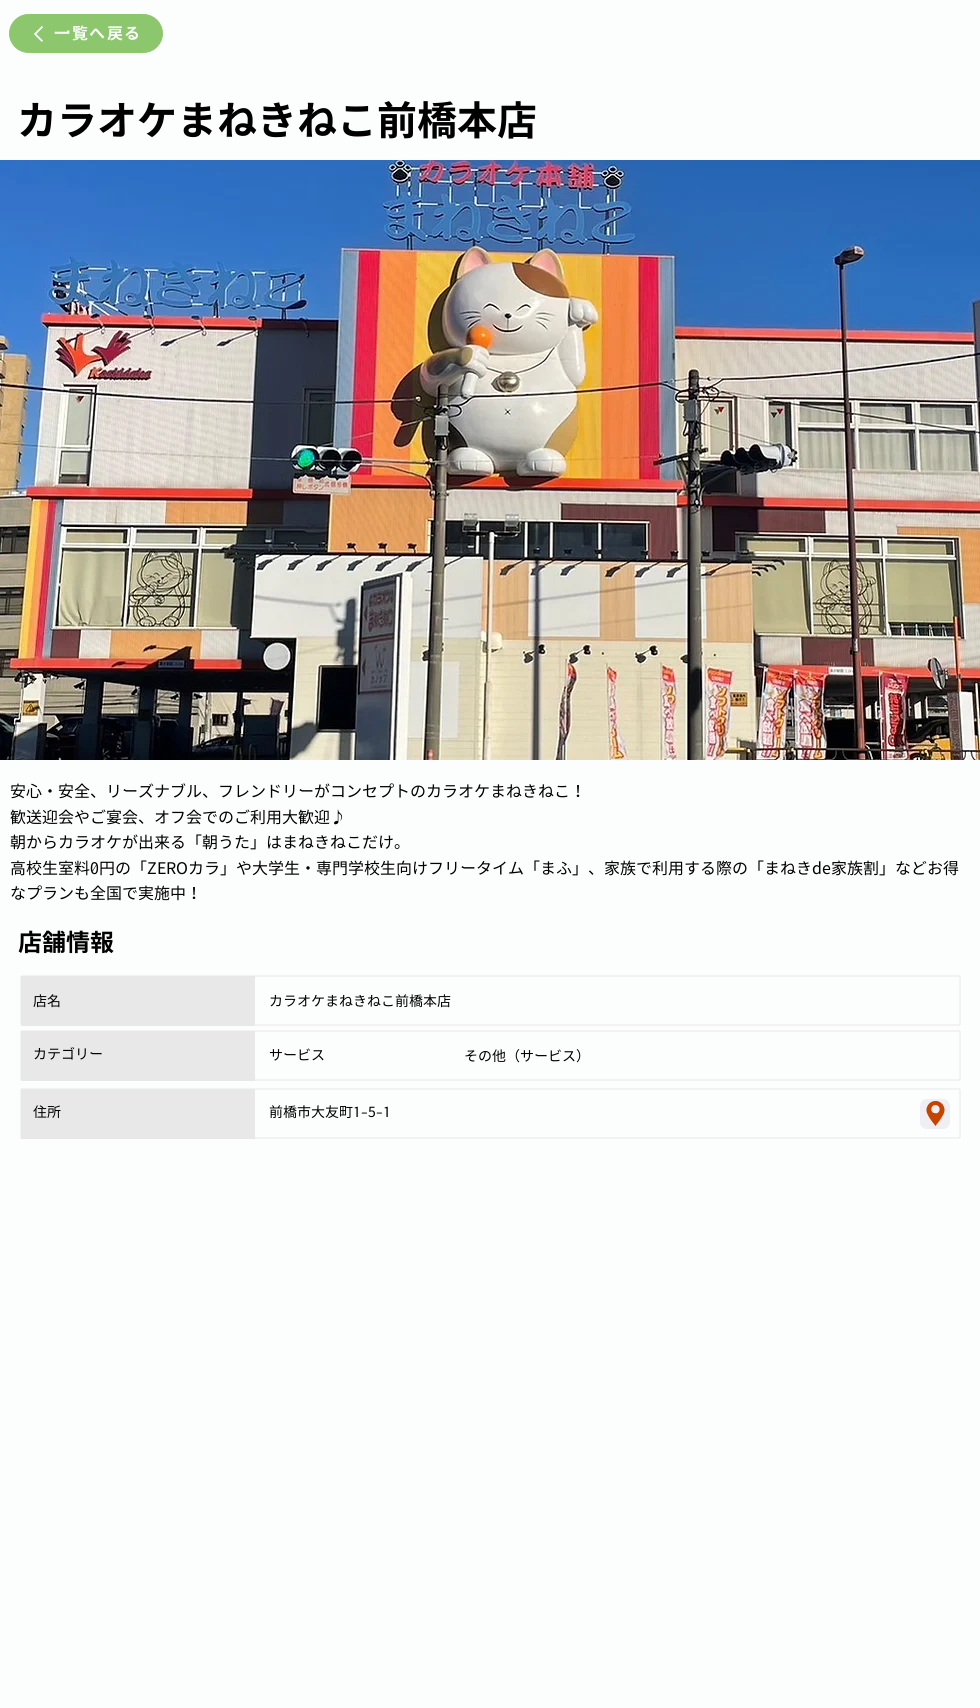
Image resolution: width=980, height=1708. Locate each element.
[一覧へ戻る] (86, 33)
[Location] (935, 1114)
